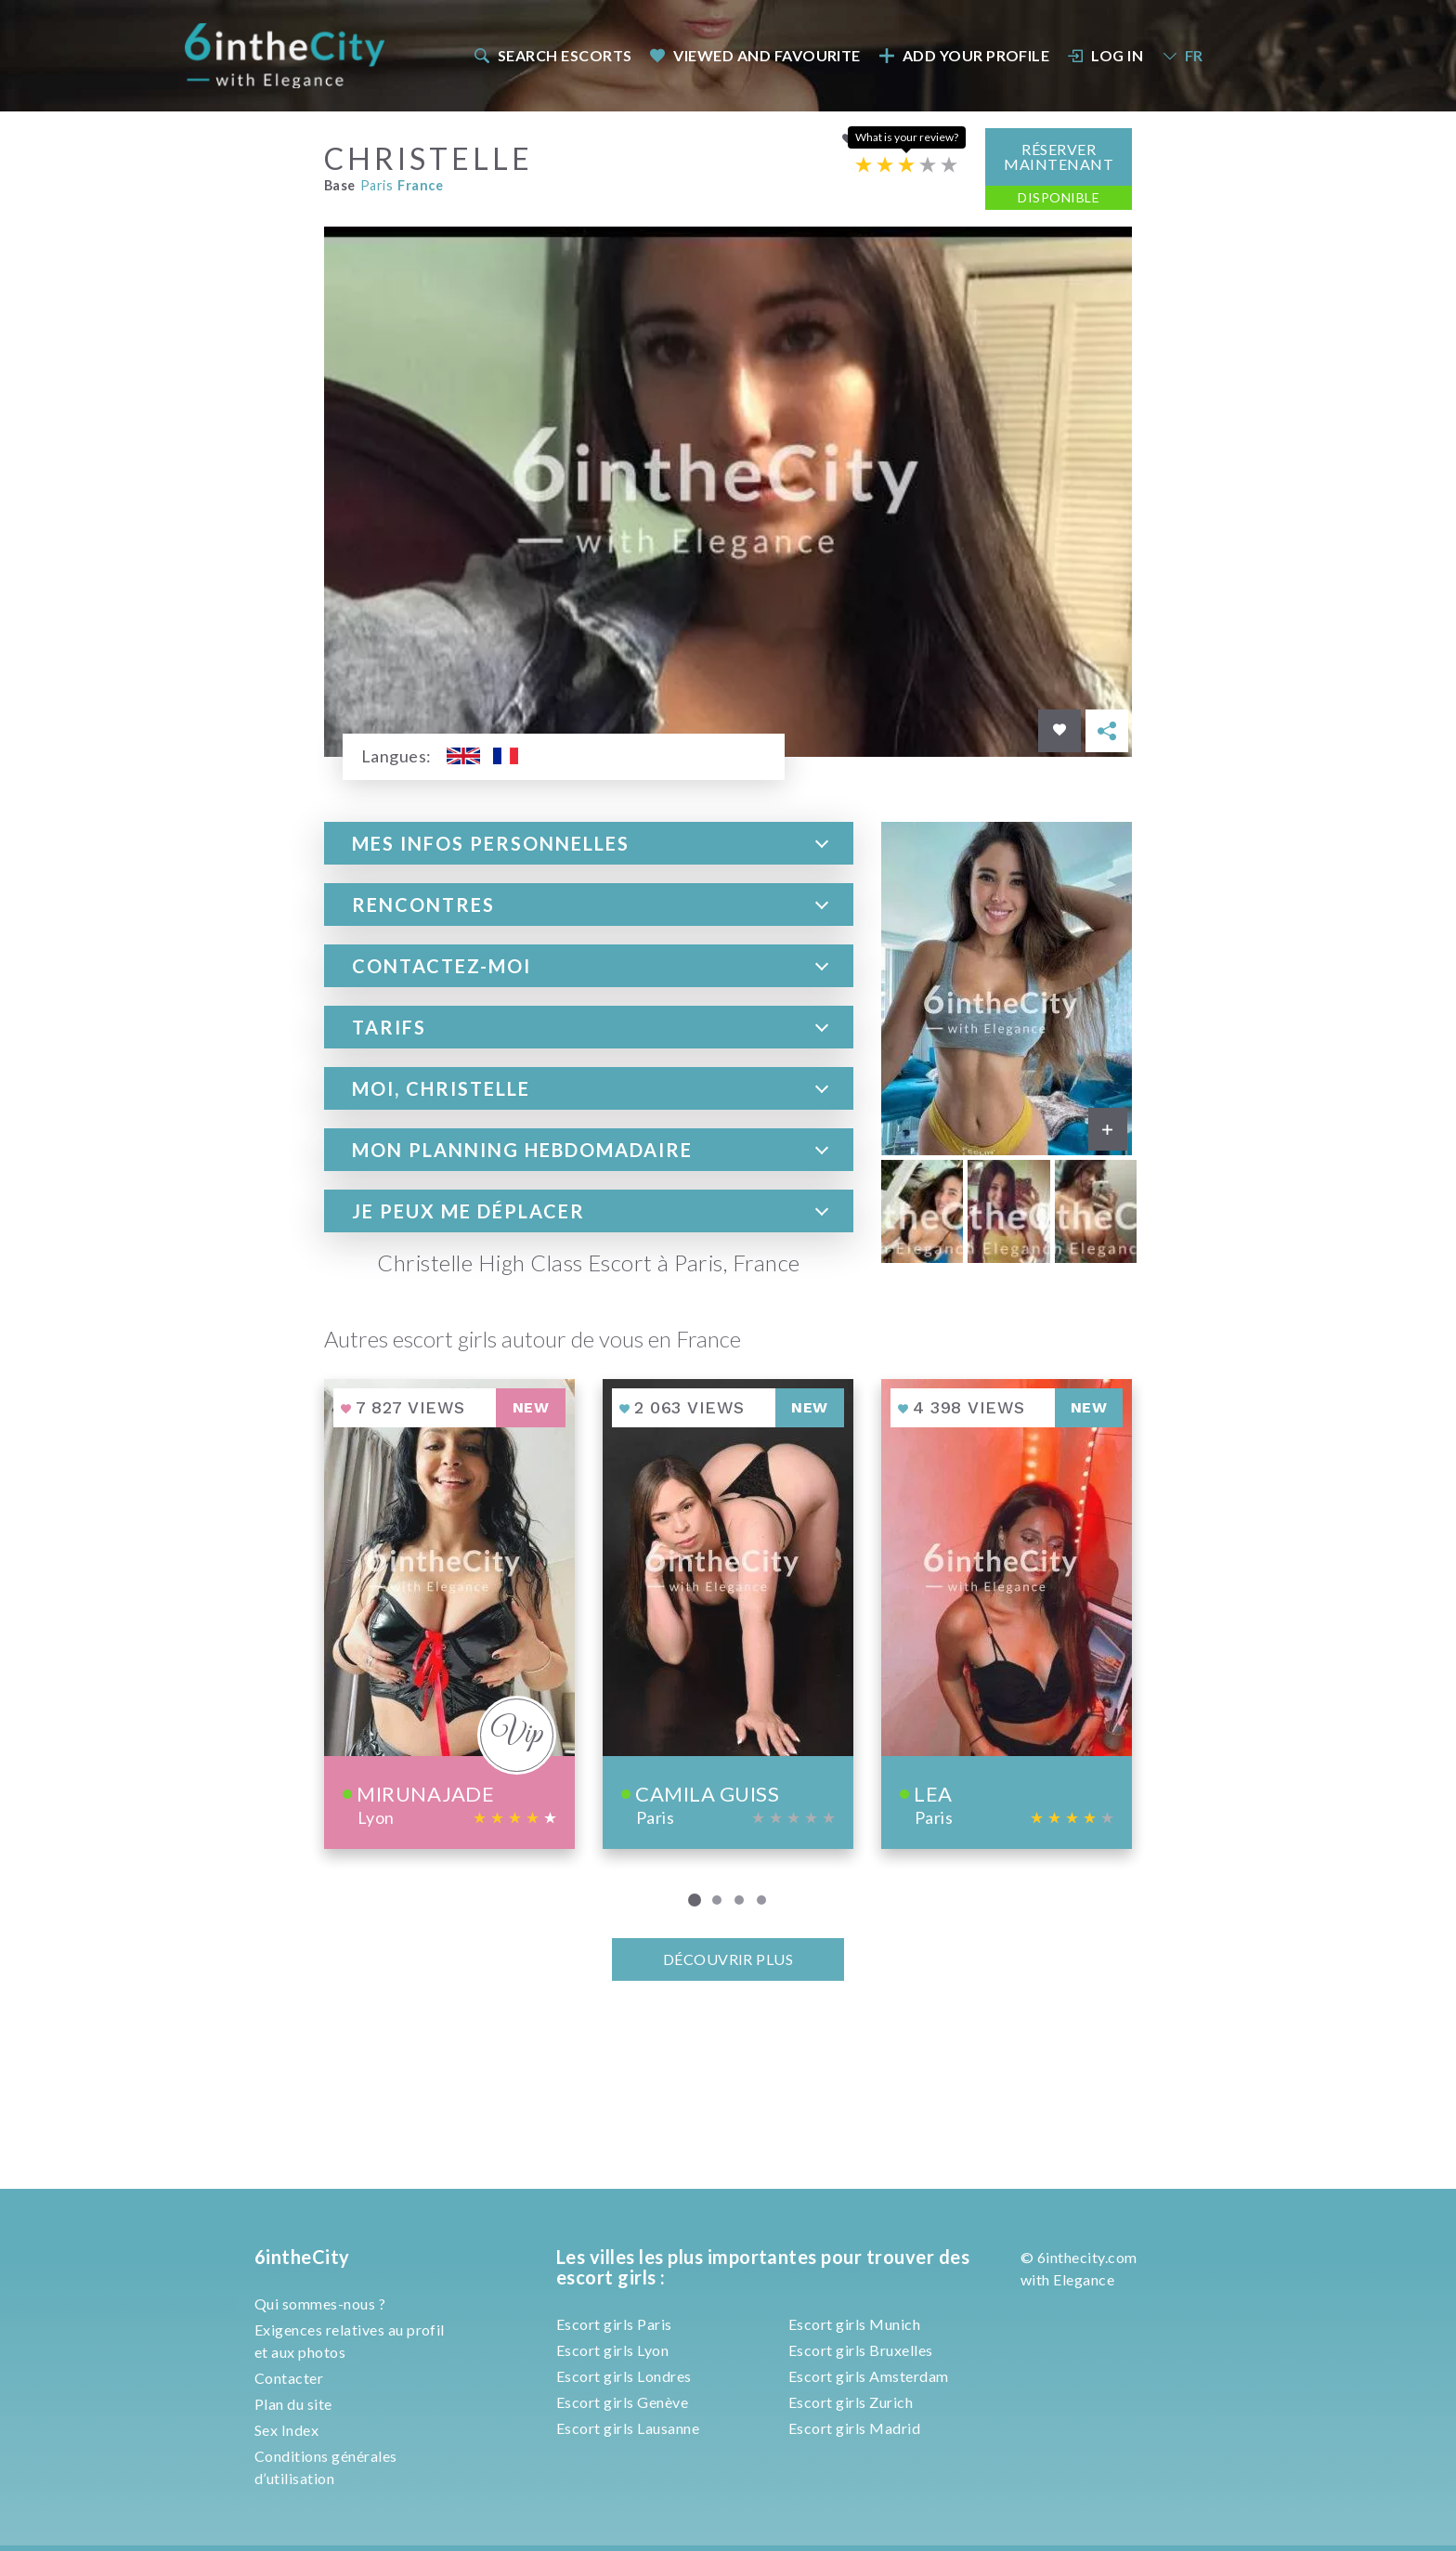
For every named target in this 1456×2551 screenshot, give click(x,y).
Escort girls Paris (614, 2324)
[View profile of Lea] (1006, 1613)
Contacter (288, 2378)
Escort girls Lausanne (627, 2428)
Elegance (1083, 2279)
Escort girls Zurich (850, 2402)
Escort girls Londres (624, 2376)
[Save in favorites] (1059, 730)
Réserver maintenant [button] (1058, 155)
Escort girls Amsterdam (868, 2376)
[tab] (588, 842)
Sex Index (286, 2430)
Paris (376, 185)
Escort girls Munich (854, 2324)
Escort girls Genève (622, 2402)
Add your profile (963, 55)
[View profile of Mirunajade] (449, 1613)
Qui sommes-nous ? (319, 2303)
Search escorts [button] (552, 55)
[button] (588, 842)
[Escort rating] (906, 164)
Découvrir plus (728, 1958)
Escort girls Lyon (612, 2350)
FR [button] (1182, 55)
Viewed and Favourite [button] (755, 55)
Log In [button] (1106, 55)
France (420, 185)
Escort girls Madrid (854, 2428)
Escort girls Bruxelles (860, 2350)
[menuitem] (551, 55)
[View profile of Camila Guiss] (728, 1613)
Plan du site (293, 2404)
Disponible (1058, 196)
